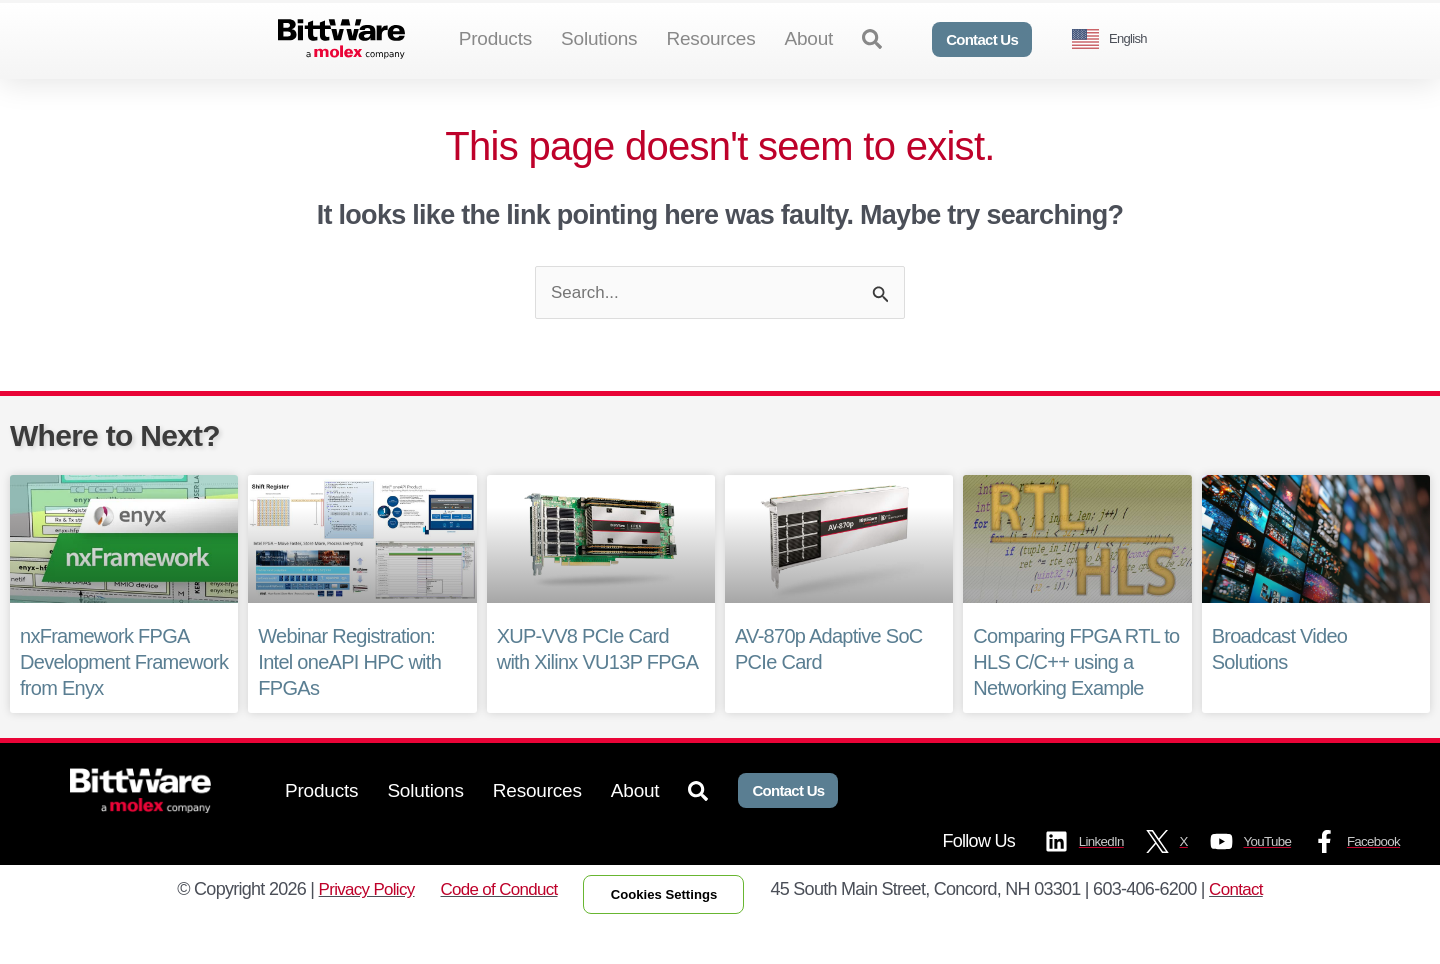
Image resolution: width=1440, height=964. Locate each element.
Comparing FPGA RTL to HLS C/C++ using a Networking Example (1076, 697)
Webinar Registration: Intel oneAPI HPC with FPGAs (349, 697)
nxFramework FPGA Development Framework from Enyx (124, 697)
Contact (1250, 927)
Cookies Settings (669, 932)
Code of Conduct (493, 927)
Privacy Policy (354, 927)
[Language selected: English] (1117, 39)
